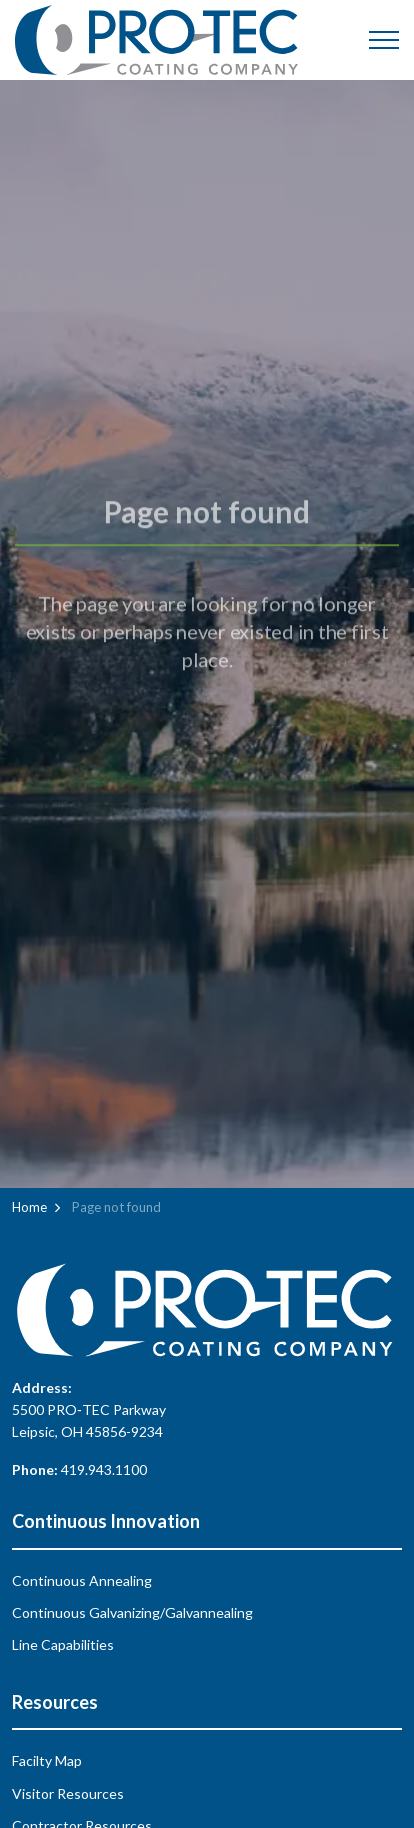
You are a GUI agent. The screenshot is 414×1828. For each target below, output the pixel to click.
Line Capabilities (63, 1644)
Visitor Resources (68, 1793)
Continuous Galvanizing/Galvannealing (132, 1612)
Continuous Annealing (82, 1580)
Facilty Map (47, 1760)
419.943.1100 (104, 1469)
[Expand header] (384, 40)
